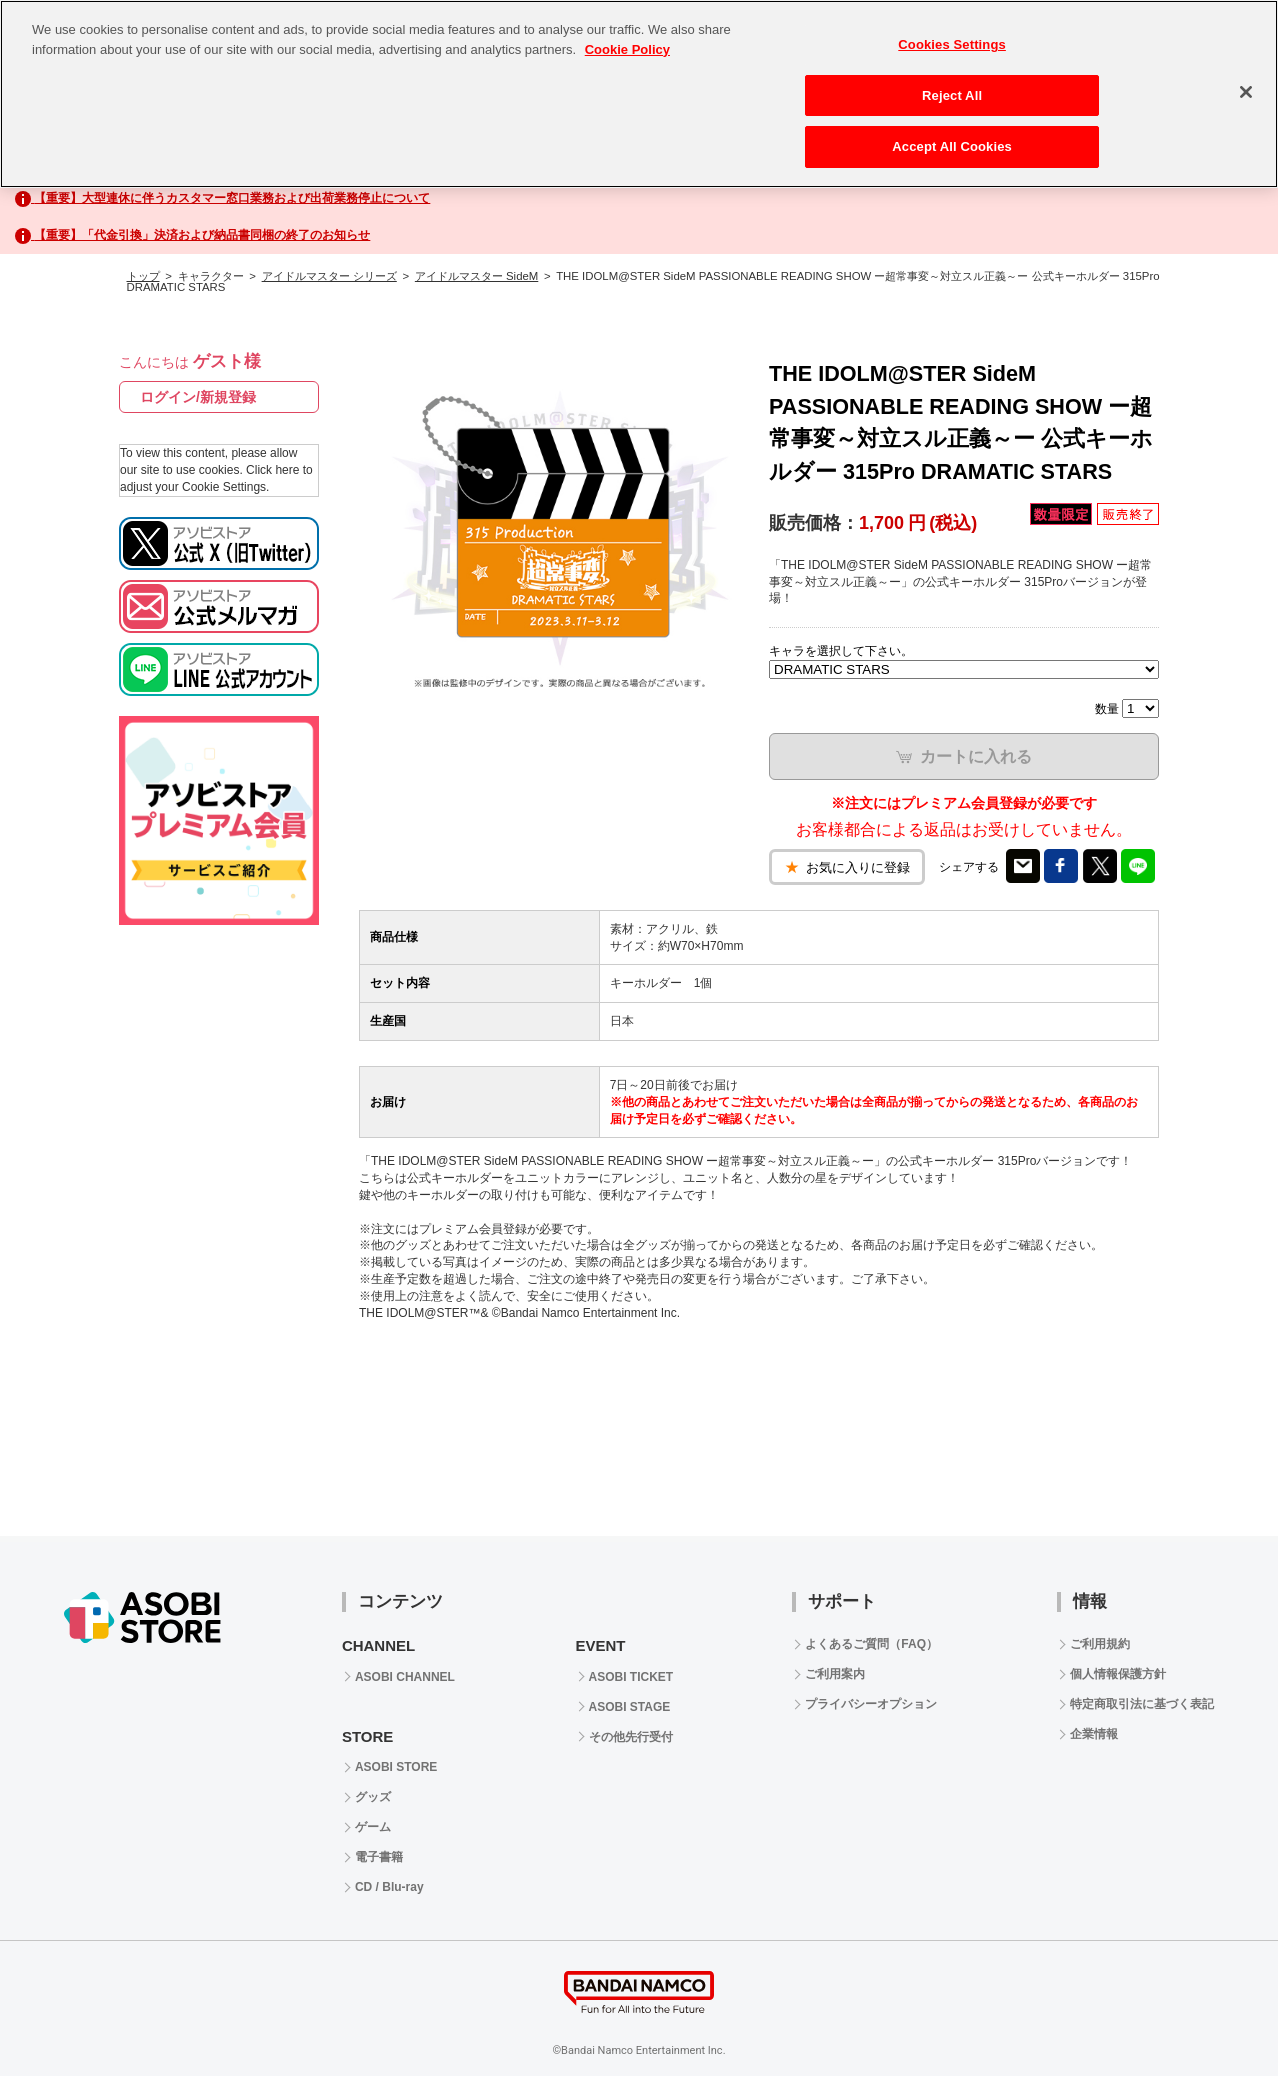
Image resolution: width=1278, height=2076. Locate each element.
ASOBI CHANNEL (405, 1677)
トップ (143, 276)
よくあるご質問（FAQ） (871, 1644)
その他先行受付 (631, 1737)
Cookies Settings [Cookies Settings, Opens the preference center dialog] (952, 44)
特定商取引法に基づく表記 (1142, 1704)
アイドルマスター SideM (476, 276)
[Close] (1246, 92)
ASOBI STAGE (630, 1707)
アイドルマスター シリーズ (329, 276)
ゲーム (373, 1827)
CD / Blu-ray (389, 1887)
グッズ (373, 1797)
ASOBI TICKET (631, 1677)
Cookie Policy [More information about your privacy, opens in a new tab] (627, 49)
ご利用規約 (1100, 1644)
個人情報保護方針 (1118, 1674)
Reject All (952, 95)
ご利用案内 (835, 1674)
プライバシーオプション (871, 1704)
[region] (639, 94)
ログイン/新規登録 (198, 397)
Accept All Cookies (952, 146)
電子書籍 (379, 1857)
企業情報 (1094, 1734)
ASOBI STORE (396, 1767)
